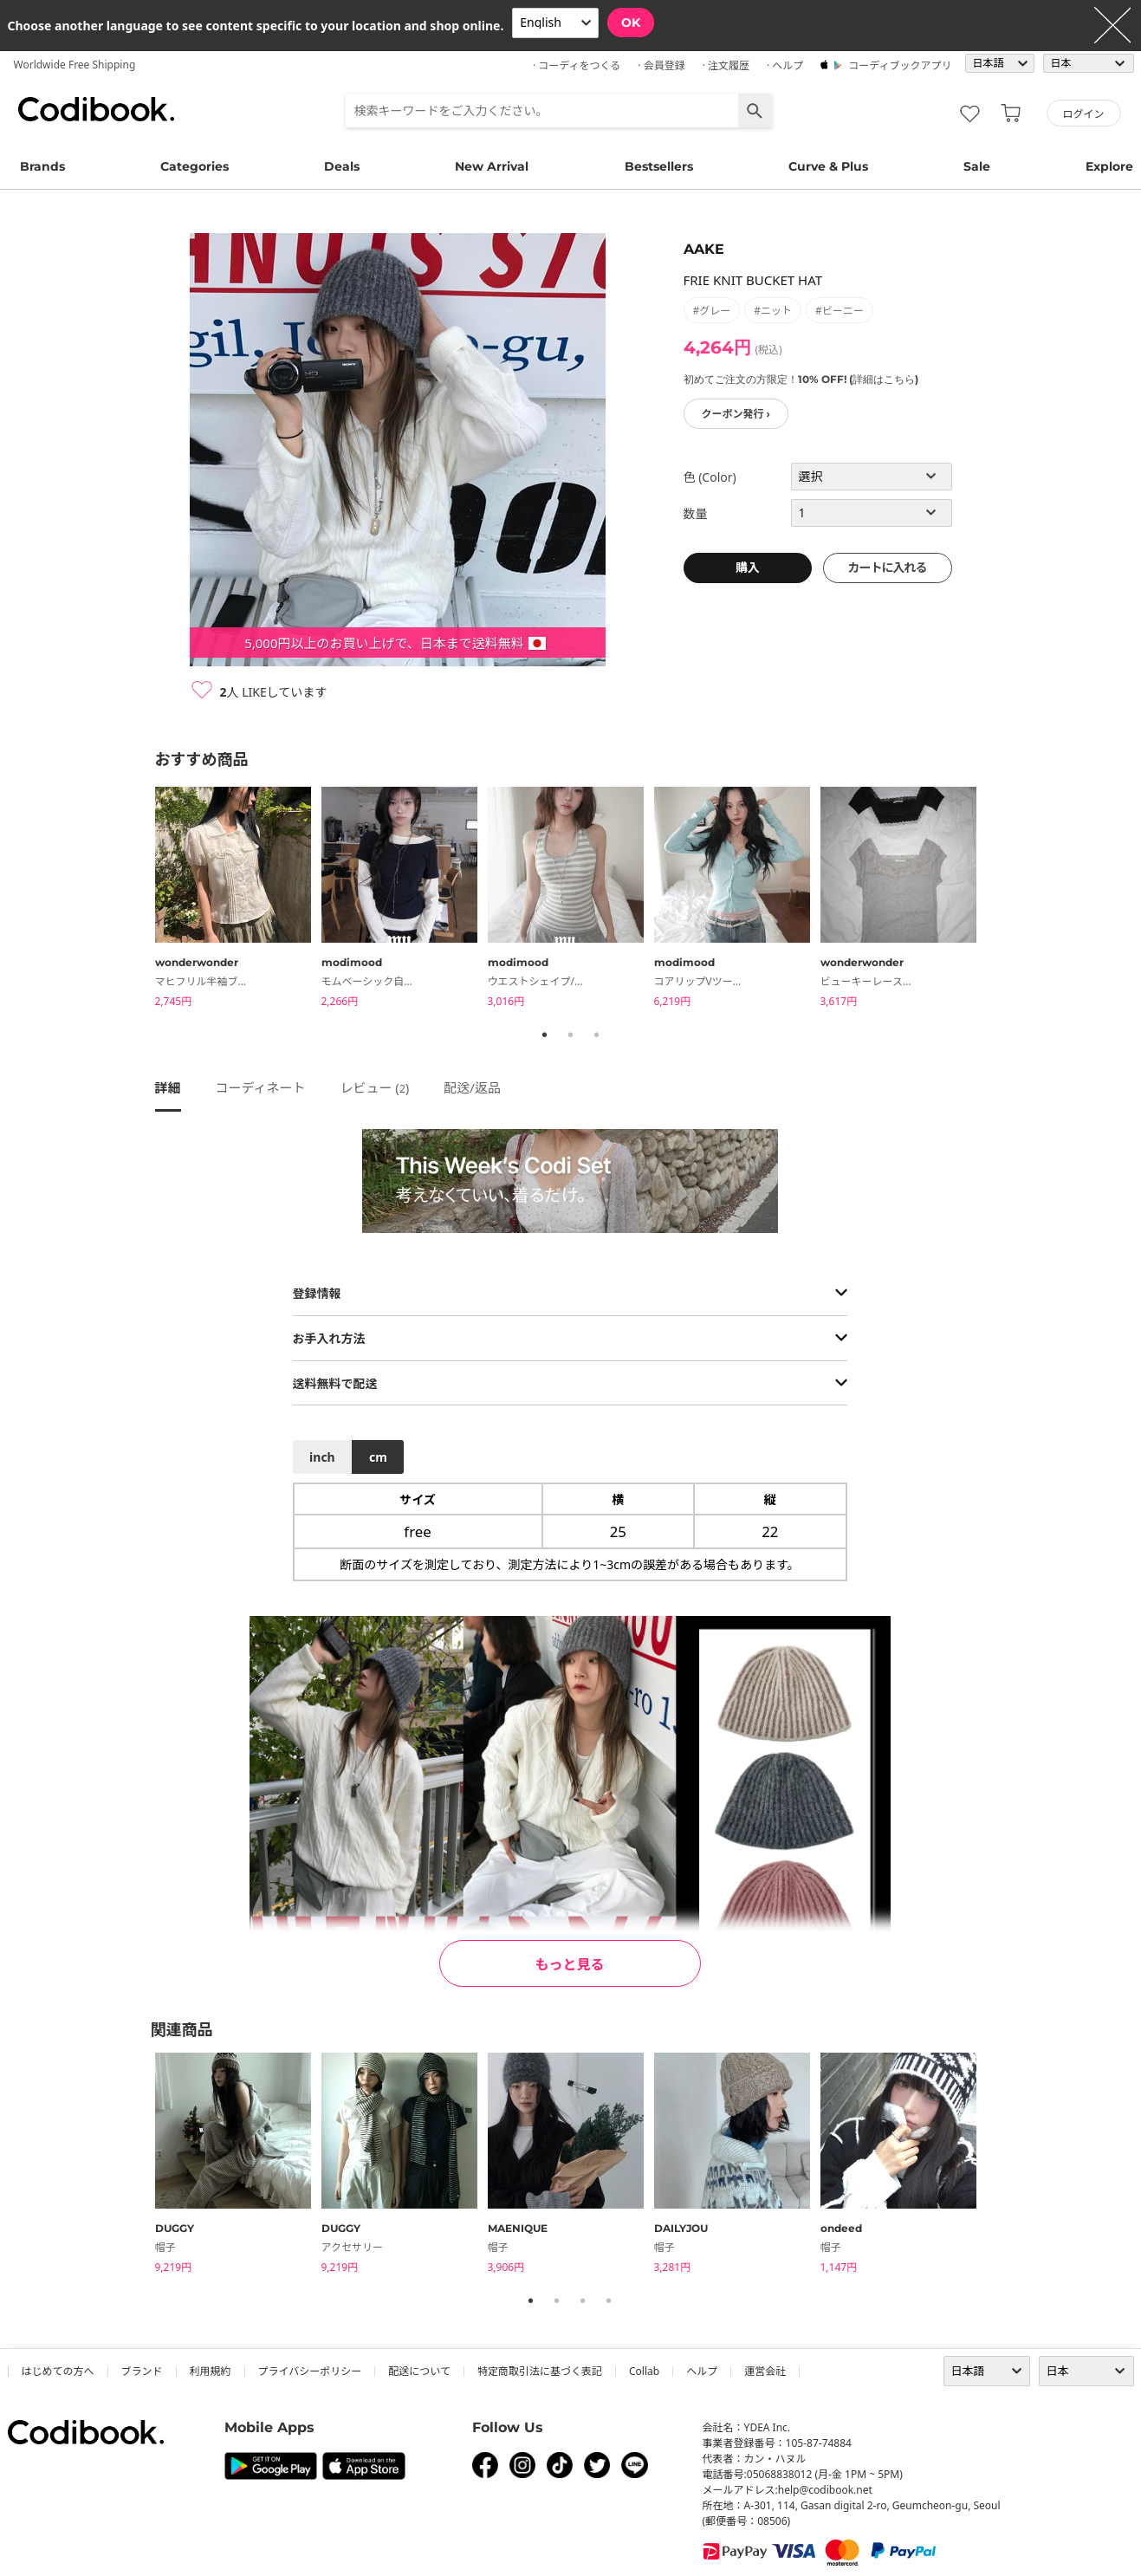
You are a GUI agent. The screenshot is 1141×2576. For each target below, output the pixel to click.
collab (644, 2371)
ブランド (142, 2371)
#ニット (773, 310)
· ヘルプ (785, 65)
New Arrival (491, 166)
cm (378, 1457)
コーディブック (96, 109)
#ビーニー (839, 310)
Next (999, 900)
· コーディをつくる (576, 65)
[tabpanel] (238, 900)
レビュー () (374, 1087)
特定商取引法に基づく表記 (539, 2371)
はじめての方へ (58, 2371)
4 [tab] (609, 2300)
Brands (42, 166)
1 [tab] (545, 1034)
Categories (194, 166)
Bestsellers (659, 166)
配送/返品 (472, 1087)
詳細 (168, 1087)
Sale (976, 166)
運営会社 (765, 2371)
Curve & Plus (828, 166)
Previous (142, 900)
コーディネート (261, 1087)
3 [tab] (597, 1034)
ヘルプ (701, 2371)
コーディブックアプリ (899, 65)
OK (630, 22)
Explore (1109, 166)
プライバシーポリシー (310, 2371)
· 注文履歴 (726, 65)
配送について (419, 2371)
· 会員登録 (661, 65)
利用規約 (210, 2371)
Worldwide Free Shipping (75, 64)
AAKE (704, 249)
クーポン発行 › (736, 413)
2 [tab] (571, 1034)
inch (322, 1457)
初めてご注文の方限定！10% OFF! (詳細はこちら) (801, 379)
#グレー (712, 310)
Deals (342, 166)
